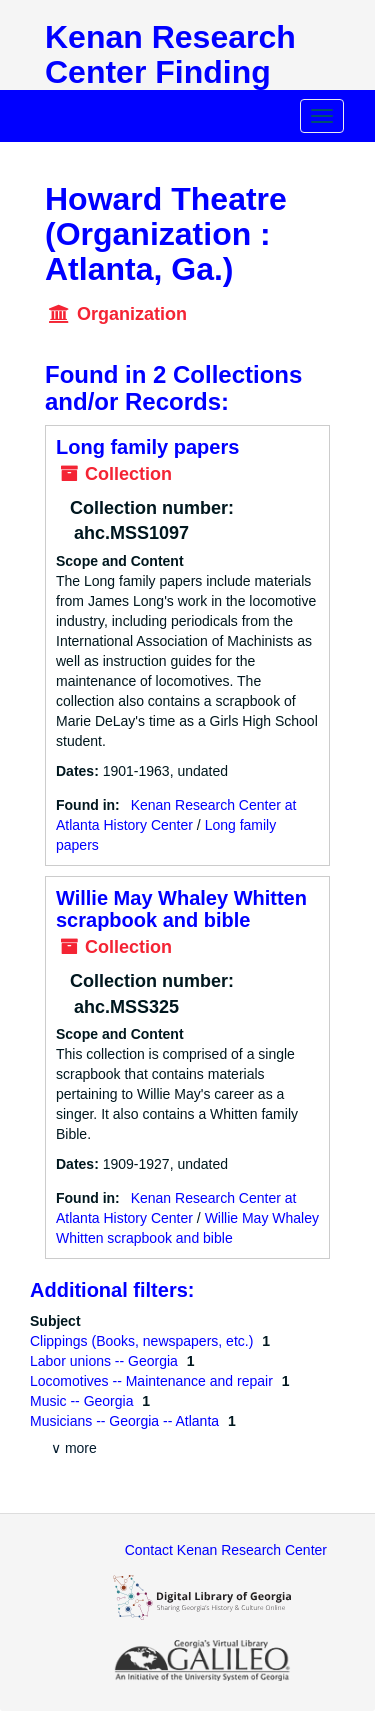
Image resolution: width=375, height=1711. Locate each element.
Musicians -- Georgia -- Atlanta (126, 1421)
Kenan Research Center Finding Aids (170, 72)
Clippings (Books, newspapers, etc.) (143, 1341)
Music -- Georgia (83, 1401)
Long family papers (147, 447)
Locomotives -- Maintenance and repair (153, 1381)
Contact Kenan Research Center (226, 1550)
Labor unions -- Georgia (106, 1361)
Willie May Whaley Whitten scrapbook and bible (181, 909)
